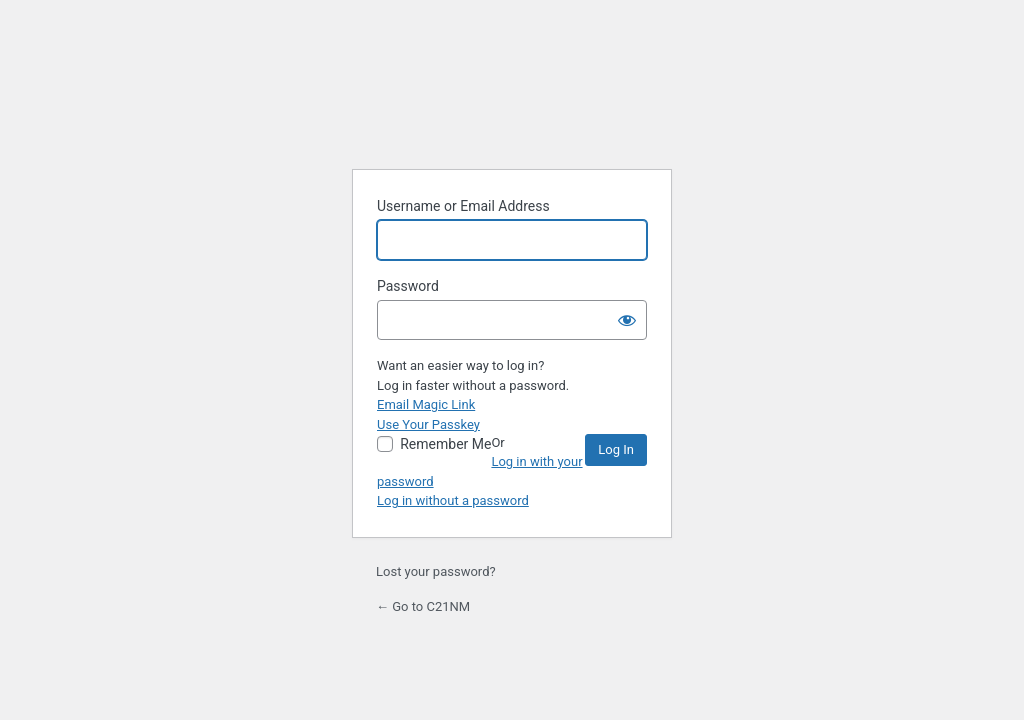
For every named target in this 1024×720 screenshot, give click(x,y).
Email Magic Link (426, 404)
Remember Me (445, 444)
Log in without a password (453, 500)
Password (408, 286)
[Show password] (627, 320)
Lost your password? (436, 571)
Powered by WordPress (512, 98)
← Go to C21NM (423, 606)
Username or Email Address (463, 206)
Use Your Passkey (428, 424)
